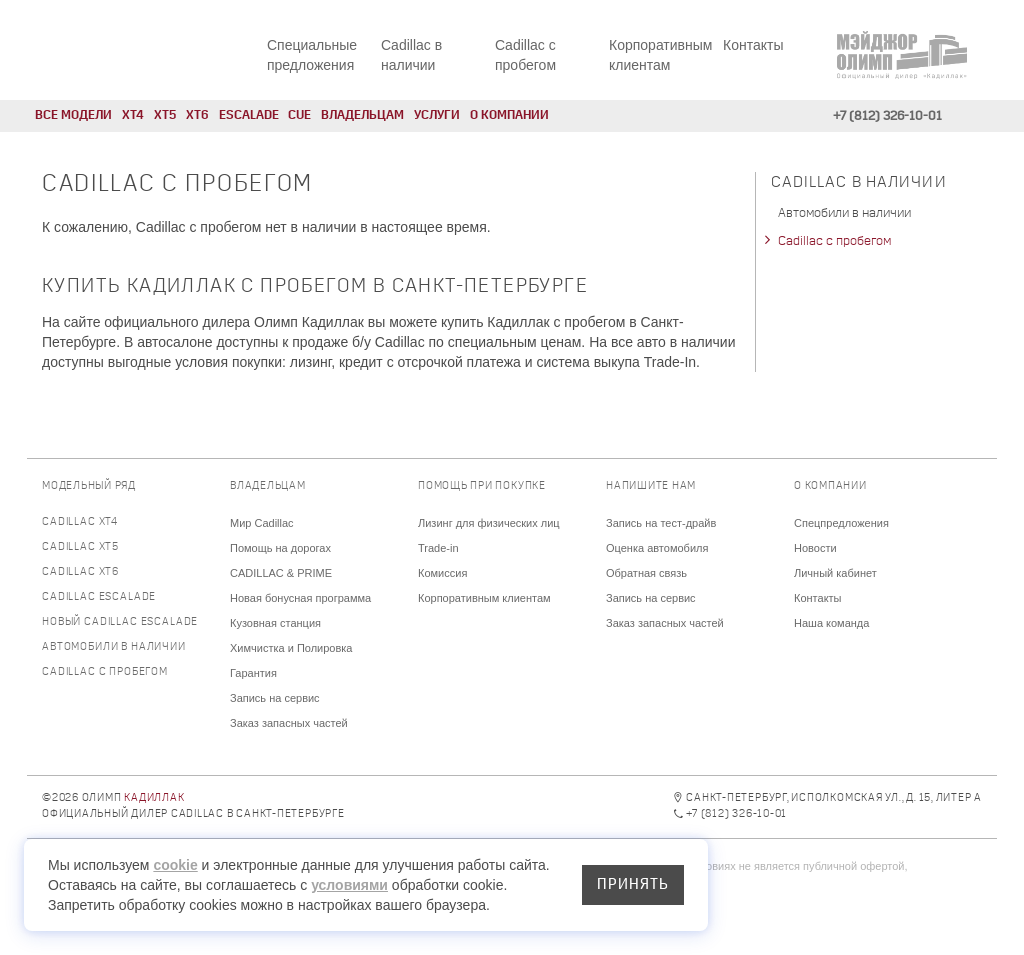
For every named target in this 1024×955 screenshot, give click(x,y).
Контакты (753, 45)
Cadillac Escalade (99, 597)
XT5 (165, 115)
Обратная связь (646, 573)
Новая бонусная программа (300, 598)
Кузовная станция (275, 623)
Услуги (437, 115)
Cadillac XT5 (80, 547)
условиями (349, 885)
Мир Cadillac (262, 523)
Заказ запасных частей (289, 723)
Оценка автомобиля (657, 548)
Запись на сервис (275, 698)
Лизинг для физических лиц (489, 523)
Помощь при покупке (482, 486)
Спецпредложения (841, 523)
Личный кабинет (835, 573)
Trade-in (438, 548)
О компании (509, 115)
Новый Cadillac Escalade (120, 622)
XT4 (133, 115)
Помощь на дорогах (280, 548)
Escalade (249, 115)
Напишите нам (651, 486)
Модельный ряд (89, 486)
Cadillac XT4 (80, 522)
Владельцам (362, 115)
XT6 (197, 115)
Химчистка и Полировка (291, 648)
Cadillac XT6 (80, 572)
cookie (175, 865)
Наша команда (831, 623)
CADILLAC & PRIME (281, 573)
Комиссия (442, 573)
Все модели (73, 115)
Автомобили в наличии (844, 213)
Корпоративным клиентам (484, 598)
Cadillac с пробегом (834, 241)
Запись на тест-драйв (661, 523)
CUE (299, 115)
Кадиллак (154, 798)
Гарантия (253, 673)
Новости (815, 548)
